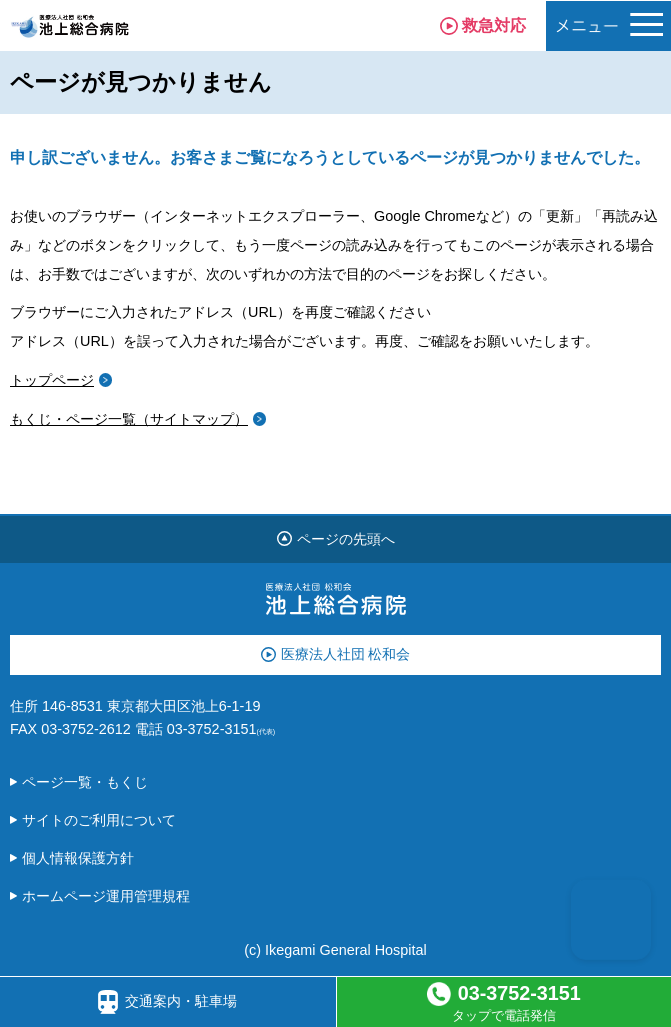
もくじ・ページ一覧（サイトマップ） (129, 419)
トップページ (52, 380)
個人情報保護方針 (78, 858)
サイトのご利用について (99, 820)
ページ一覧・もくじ (85, 782)
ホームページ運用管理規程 (106, 896)
